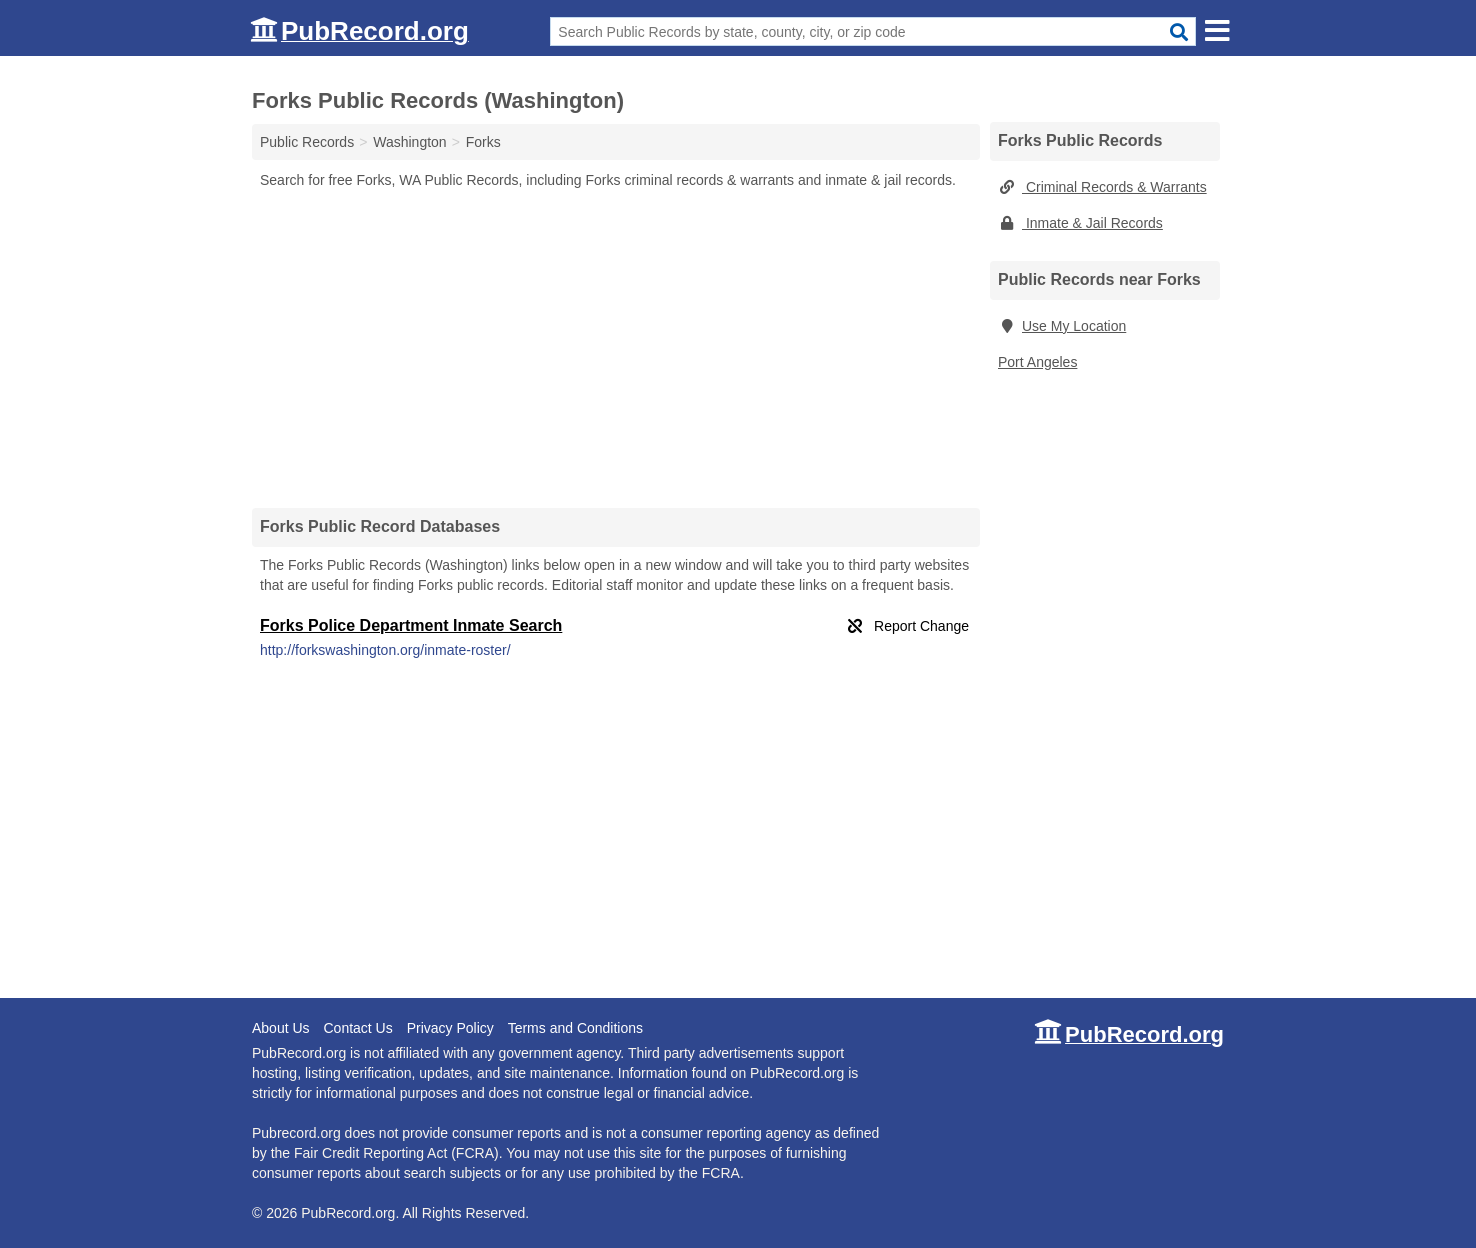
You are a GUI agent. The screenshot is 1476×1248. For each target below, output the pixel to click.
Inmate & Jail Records (1080, 223)
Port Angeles (1037, 362)
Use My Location (1062, 326)
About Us (281, 1028)
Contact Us (357, 1028)
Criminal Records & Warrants (1102, 187)
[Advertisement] (616, 348)
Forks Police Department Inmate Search (411, 625)
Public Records (307, 142)
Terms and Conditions (575, 1028)
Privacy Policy (450, 1028)
